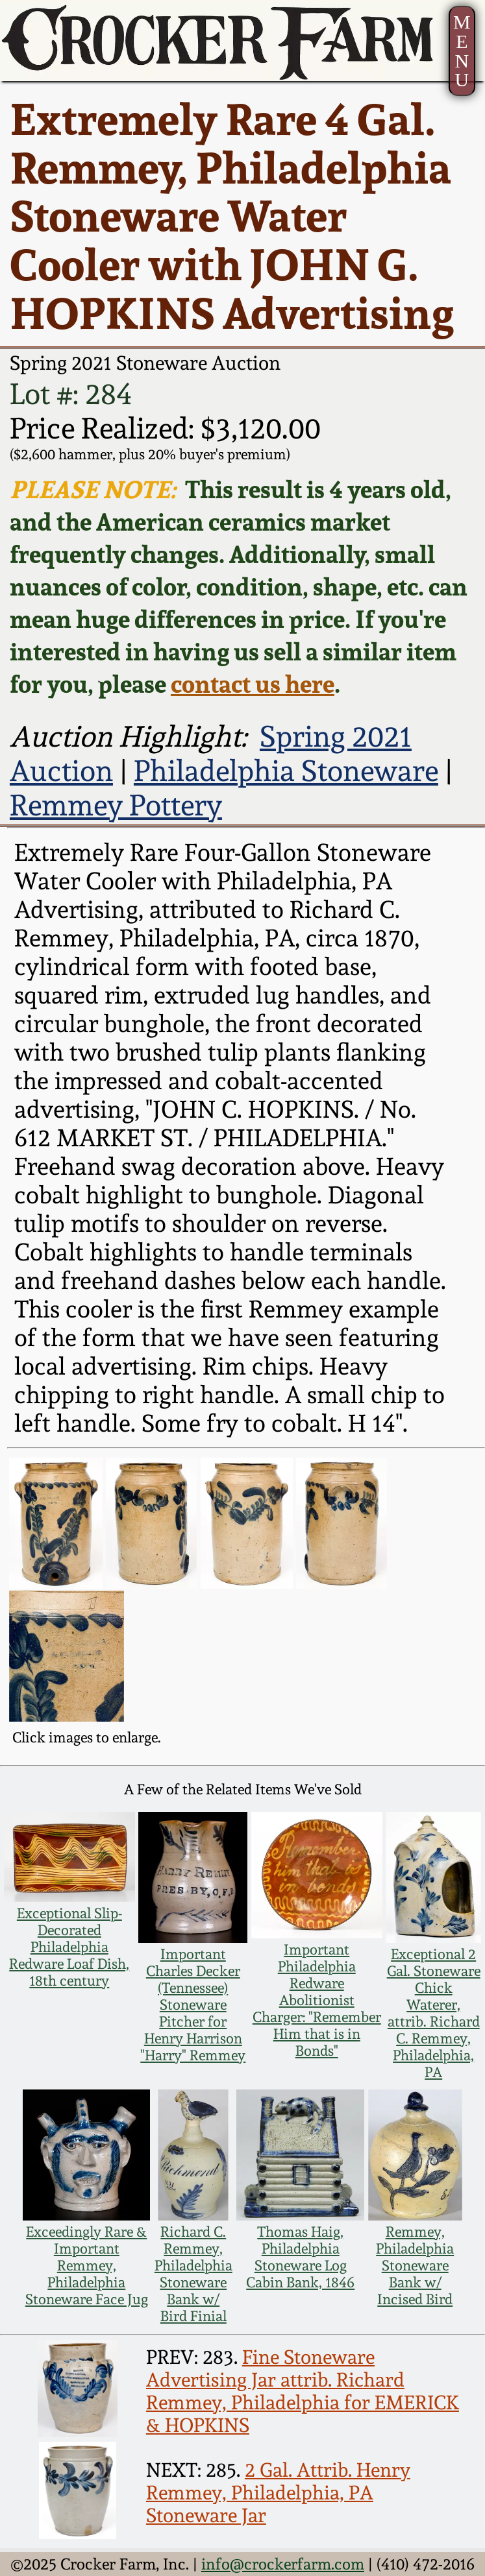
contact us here (252, 684)
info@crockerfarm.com (282, 2564)
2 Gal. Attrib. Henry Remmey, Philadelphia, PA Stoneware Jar (278, 2493)
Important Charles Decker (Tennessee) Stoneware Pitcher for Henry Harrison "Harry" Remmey (192, 2004)
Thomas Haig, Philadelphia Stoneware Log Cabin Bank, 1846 (300, 2257)
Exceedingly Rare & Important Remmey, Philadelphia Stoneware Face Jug (86, 2265)
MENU (462, 51)
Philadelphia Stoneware (286, 771)
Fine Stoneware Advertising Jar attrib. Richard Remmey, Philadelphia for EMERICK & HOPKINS (302, 2391)
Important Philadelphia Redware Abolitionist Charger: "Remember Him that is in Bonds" (317, 2000)
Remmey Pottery (116, 805)
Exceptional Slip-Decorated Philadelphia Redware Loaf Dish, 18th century (69, 1947)
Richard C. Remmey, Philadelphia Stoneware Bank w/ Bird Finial (193, 2273)
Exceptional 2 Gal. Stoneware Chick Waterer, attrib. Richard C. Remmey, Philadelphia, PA (433, 2012)
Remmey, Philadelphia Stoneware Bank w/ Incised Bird (415, 2265)
